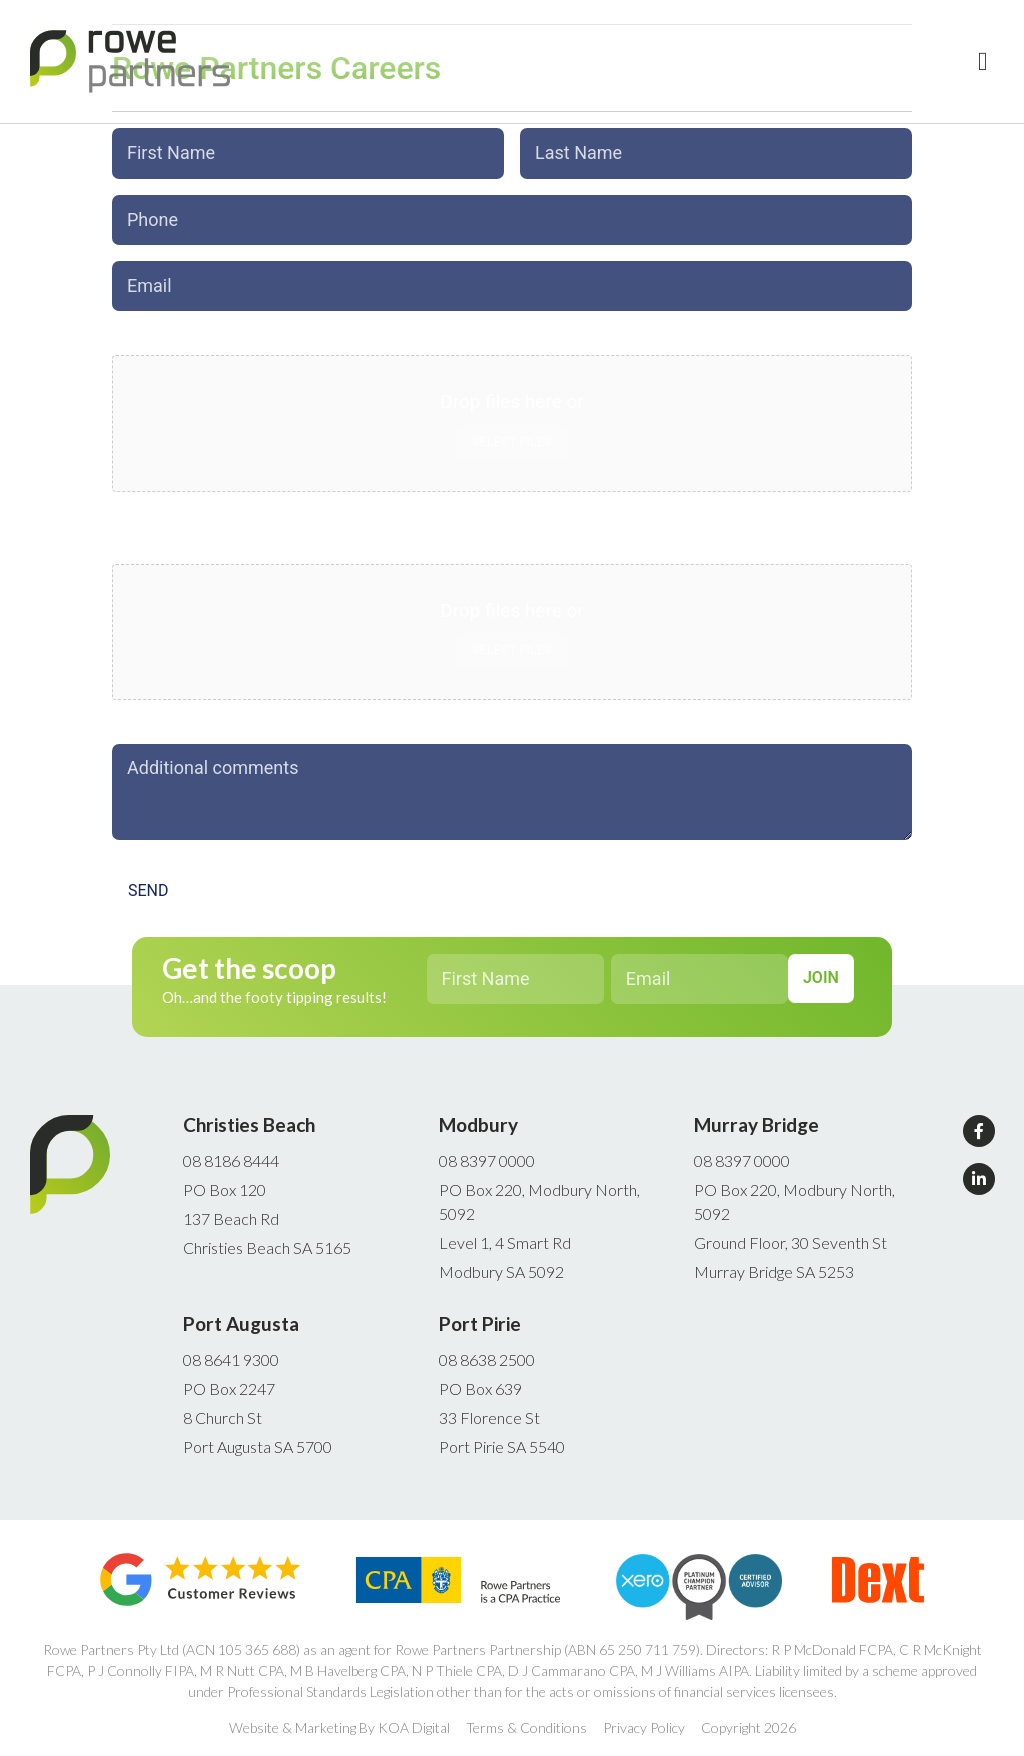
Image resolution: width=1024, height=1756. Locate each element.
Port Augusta (241, 1311)
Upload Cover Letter (188, 328)
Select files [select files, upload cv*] (511, 641)
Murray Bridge (756, 1112)
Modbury (478, 1112)
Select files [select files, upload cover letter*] (511, 432)
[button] (982, 61)
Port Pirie (480, 1311)
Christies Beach (249, 1112)
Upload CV (154, 537)
